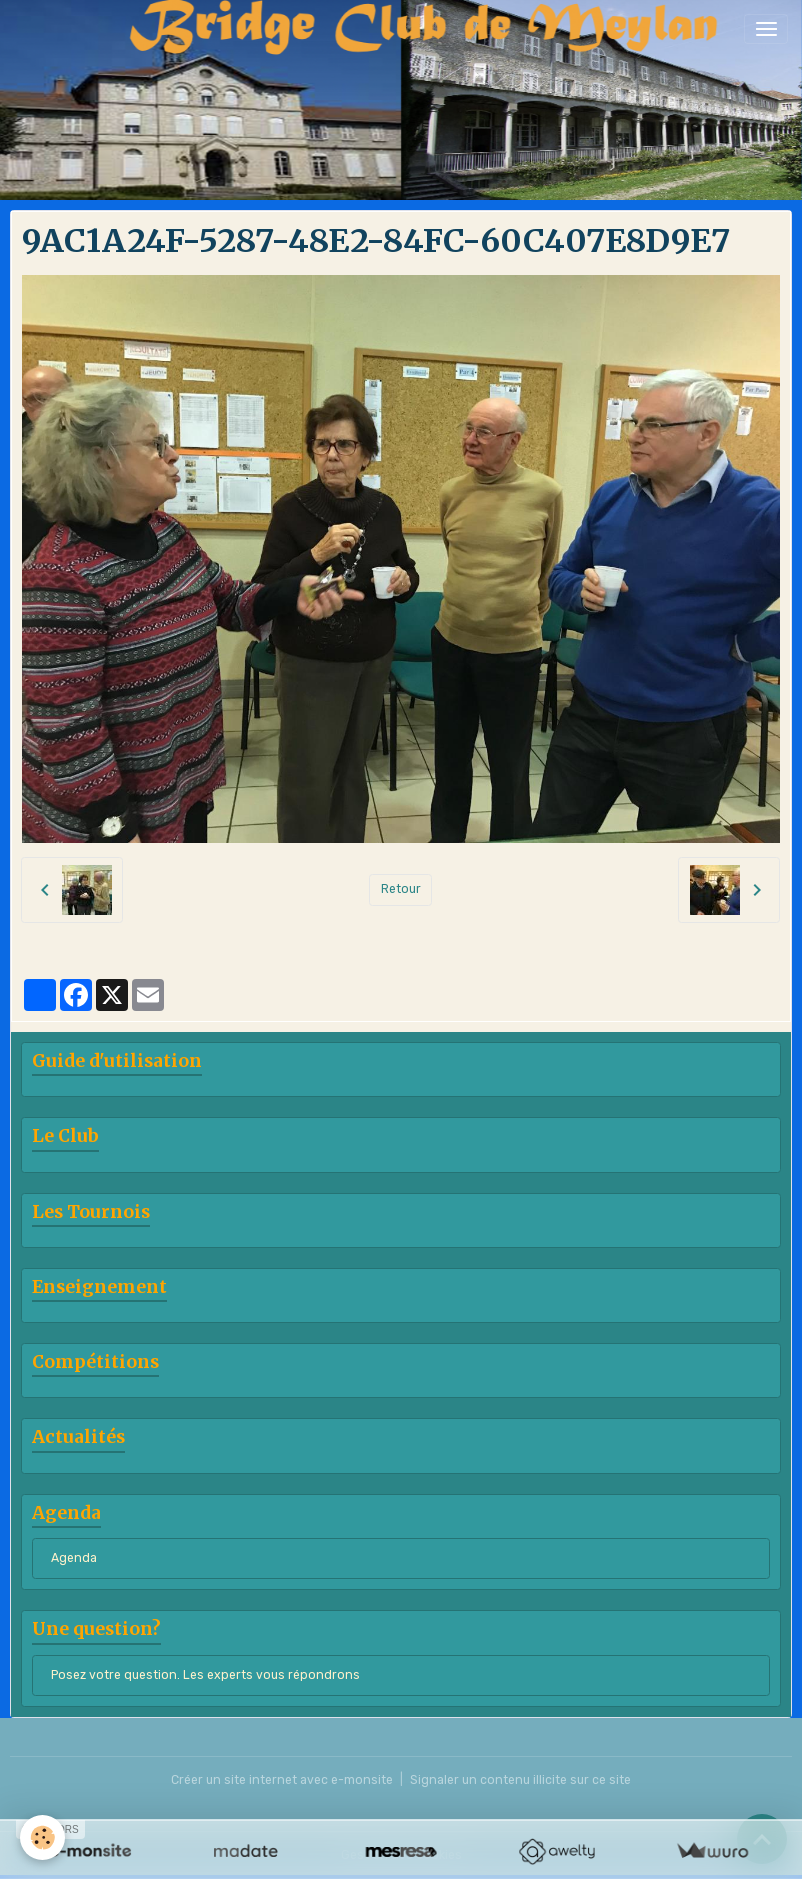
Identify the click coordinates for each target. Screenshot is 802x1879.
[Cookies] (42, 1837)
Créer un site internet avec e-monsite (282, 1780)
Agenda (74, 1558)
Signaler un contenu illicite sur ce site (520, 1780)
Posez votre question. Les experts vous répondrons (205, 1675)
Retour (401, 889)
